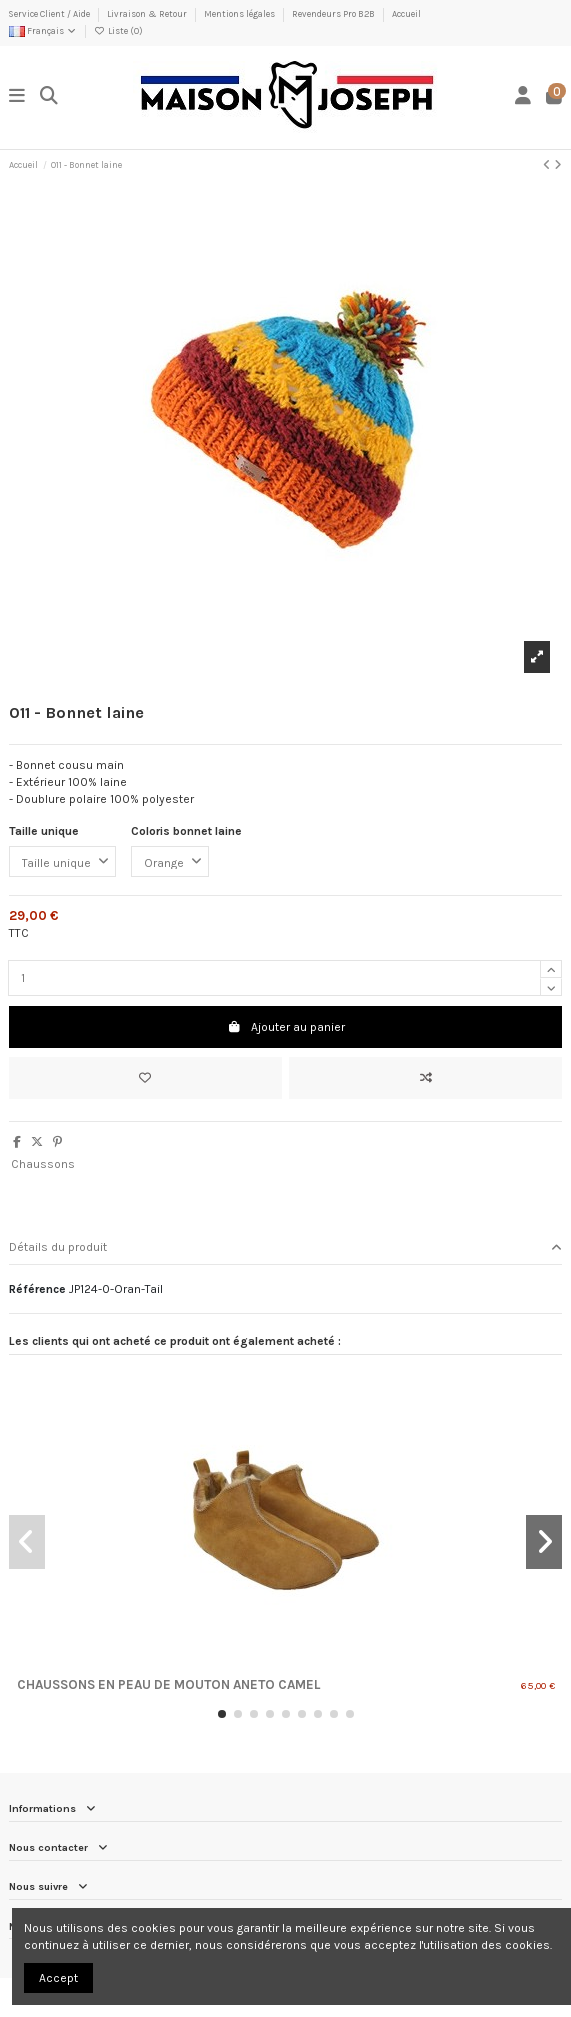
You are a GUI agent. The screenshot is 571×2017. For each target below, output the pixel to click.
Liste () (118, 31)
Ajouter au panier (286, 1027)
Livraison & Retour (148, 14)
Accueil (406, 14)
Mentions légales (240, 14)
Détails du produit (285, 1247)
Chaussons (43, 1164)
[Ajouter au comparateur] (425, 1078)
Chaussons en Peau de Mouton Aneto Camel (168, 1684)
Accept (58, 1978)
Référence (37, 1289)
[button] (222, 1714)
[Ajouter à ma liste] (145, 1078)
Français (43, 31)
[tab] (285, 1248)
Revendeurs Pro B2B (334, 14)
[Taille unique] (62, 862)
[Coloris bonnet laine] (170, 862)
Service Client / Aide (50, 14)
